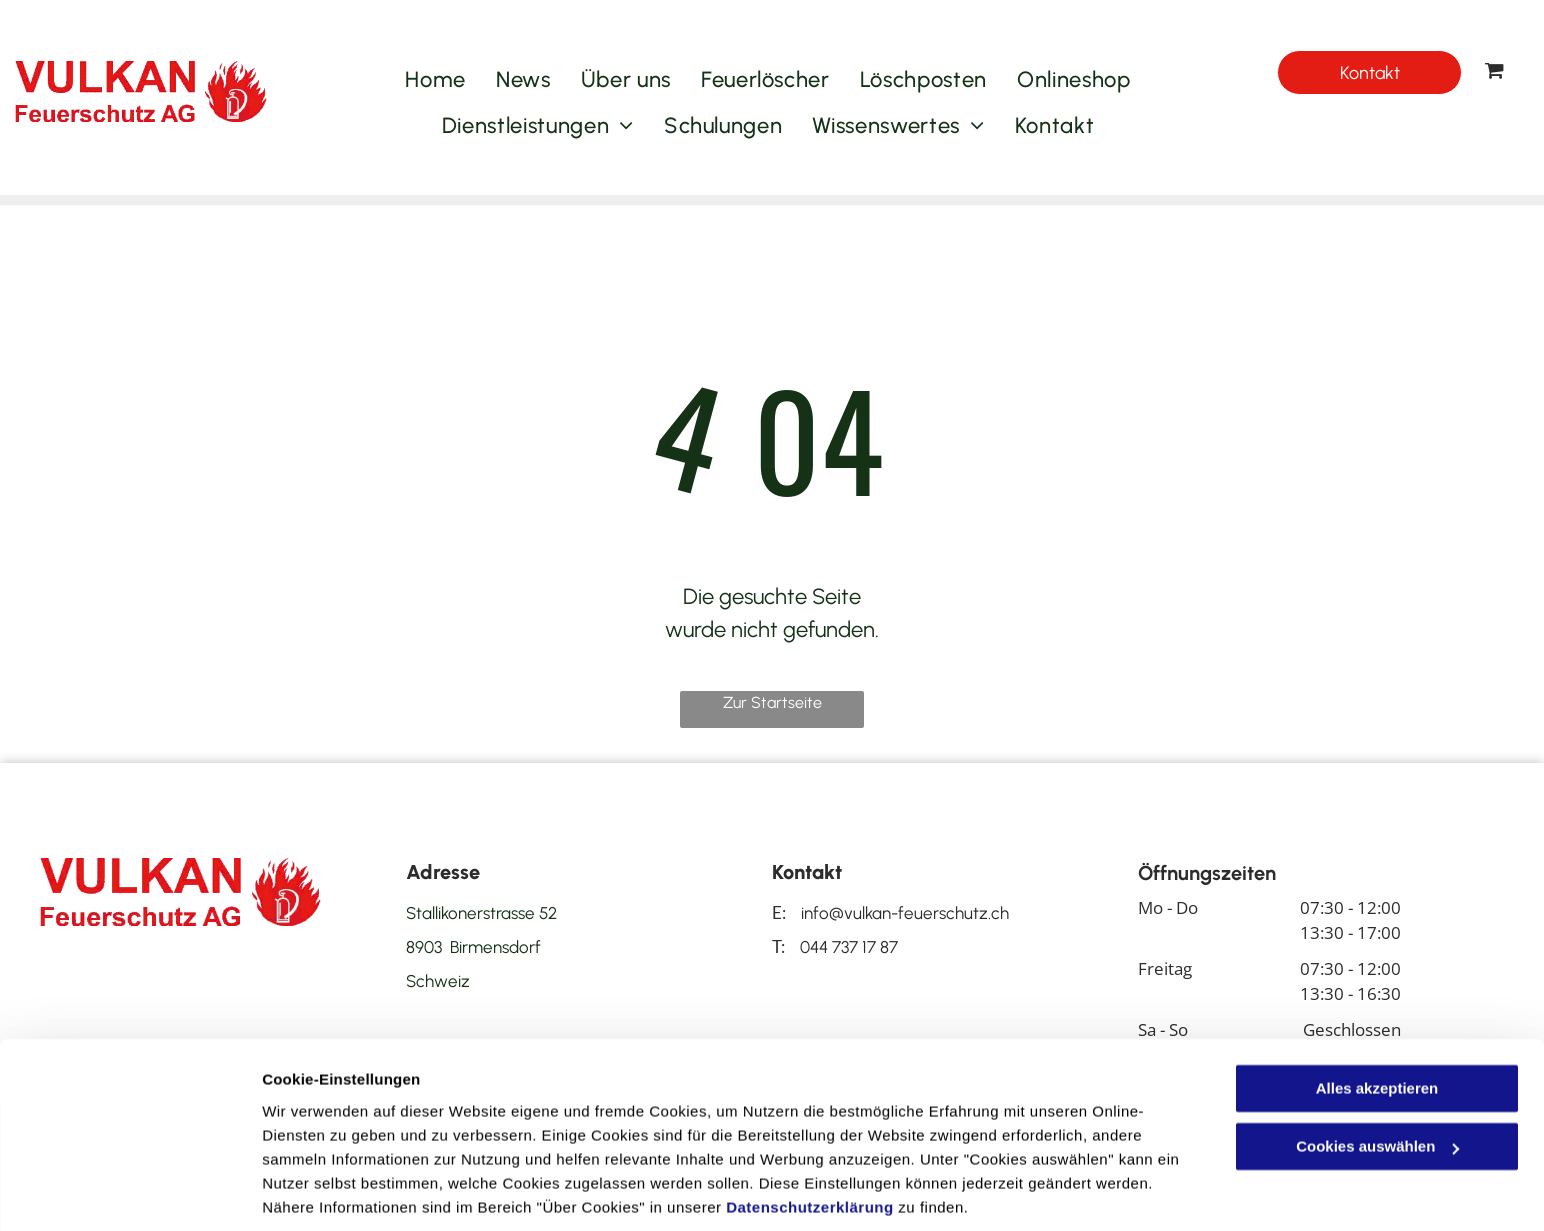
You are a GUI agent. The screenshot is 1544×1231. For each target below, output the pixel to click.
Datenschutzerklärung (810, 1136)
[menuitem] (435, 80)
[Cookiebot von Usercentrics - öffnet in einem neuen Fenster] (129, 1192)
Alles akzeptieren (1377, 1017)
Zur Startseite (772, 702)
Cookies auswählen (332, 1191)
